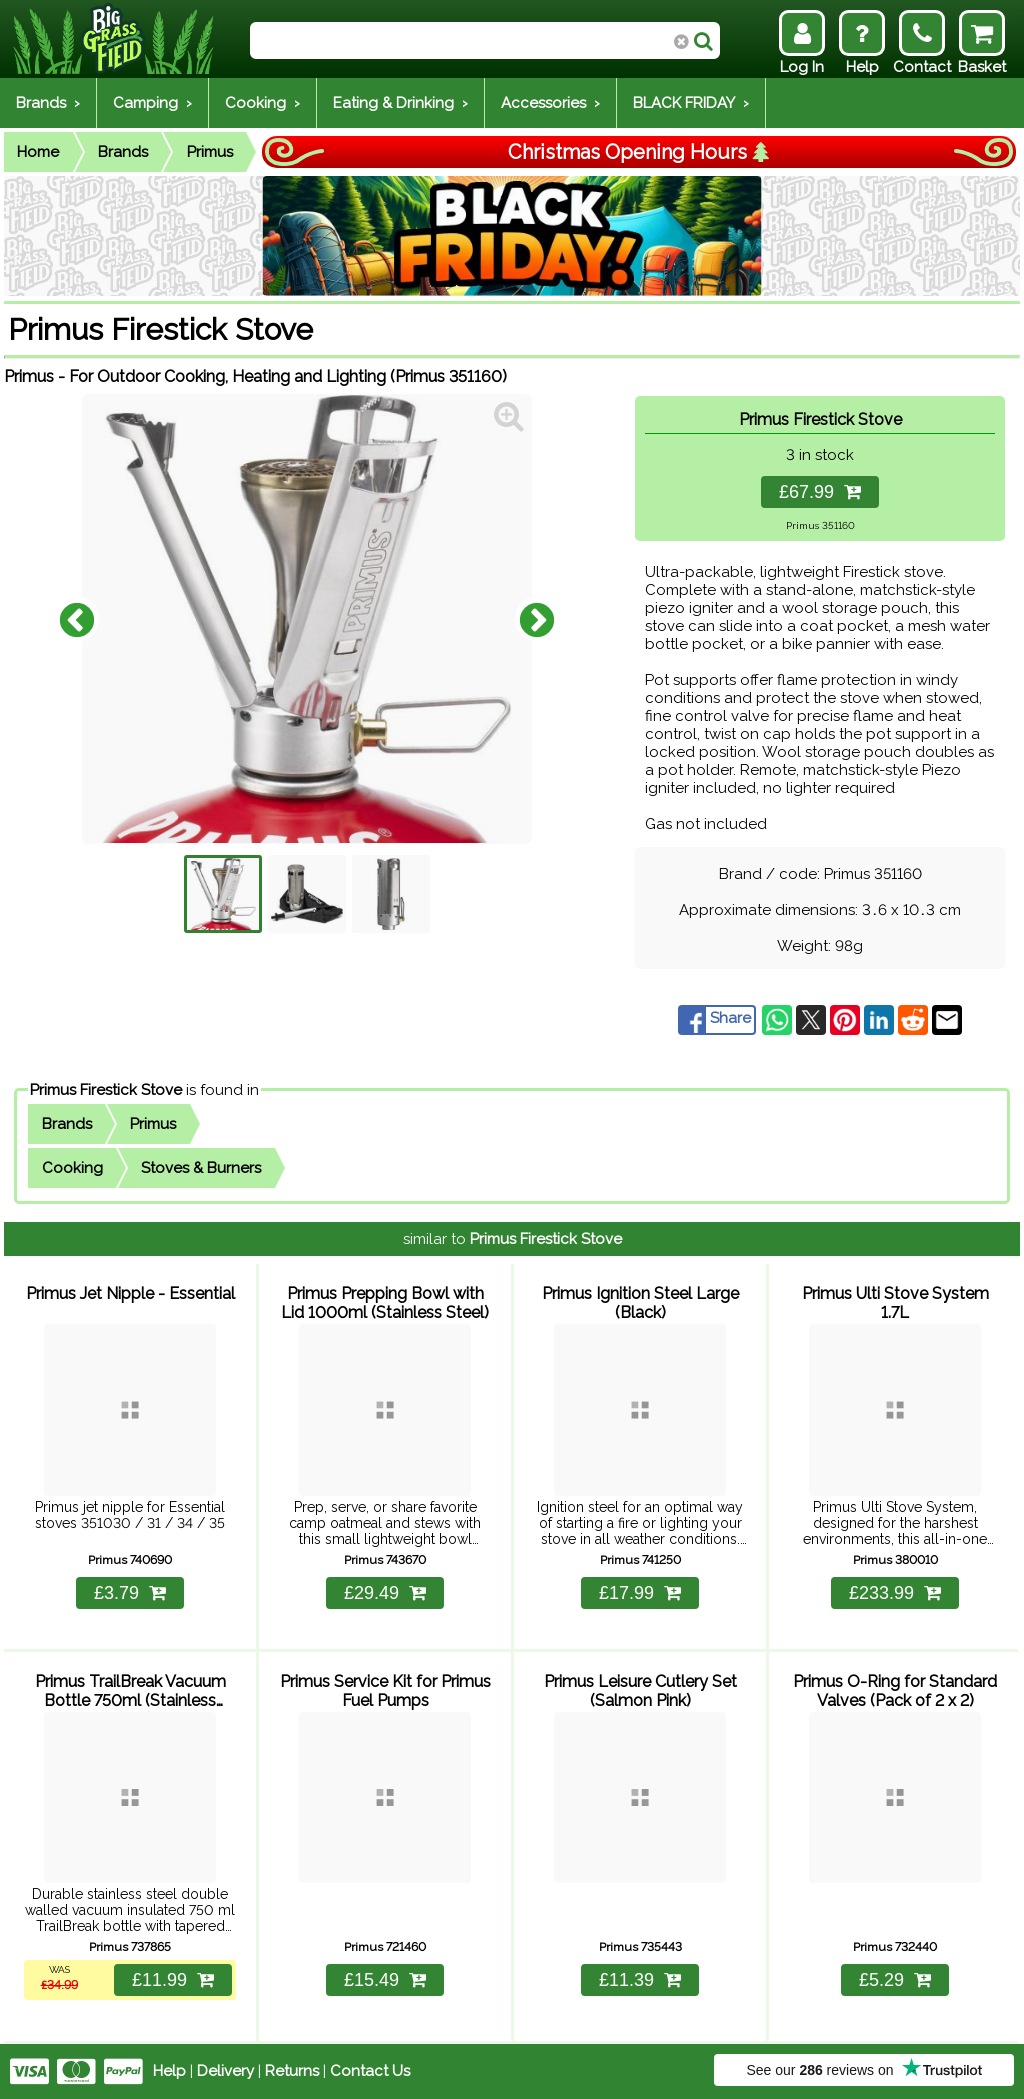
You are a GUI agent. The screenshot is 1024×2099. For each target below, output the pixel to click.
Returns (292, 2071)
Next (537, 619)
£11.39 (640, 1980)
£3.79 (130, 1593)
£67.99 (820, 492)
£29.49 (385, 1593)
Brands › (48, 103)
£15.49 (385, 1980)
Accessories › (550, 103)
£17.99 (640, 1593)
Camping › (152, 103)
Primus (210, 152)
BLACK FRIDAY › (691, 103)
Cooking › (262, 103)
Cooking (72, 1168)
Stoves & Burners (201, 1168)
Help (169, 2071)
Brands (123, 152)
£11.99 (173, 1980)
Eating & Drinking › (400, 103)
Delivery (225, 2071)
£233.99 (895, 1593)
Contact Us (370, 2071)
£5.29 (895, 1980)
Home (38, 152)
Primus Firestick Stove (106, 1090)
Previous (77, 619)
